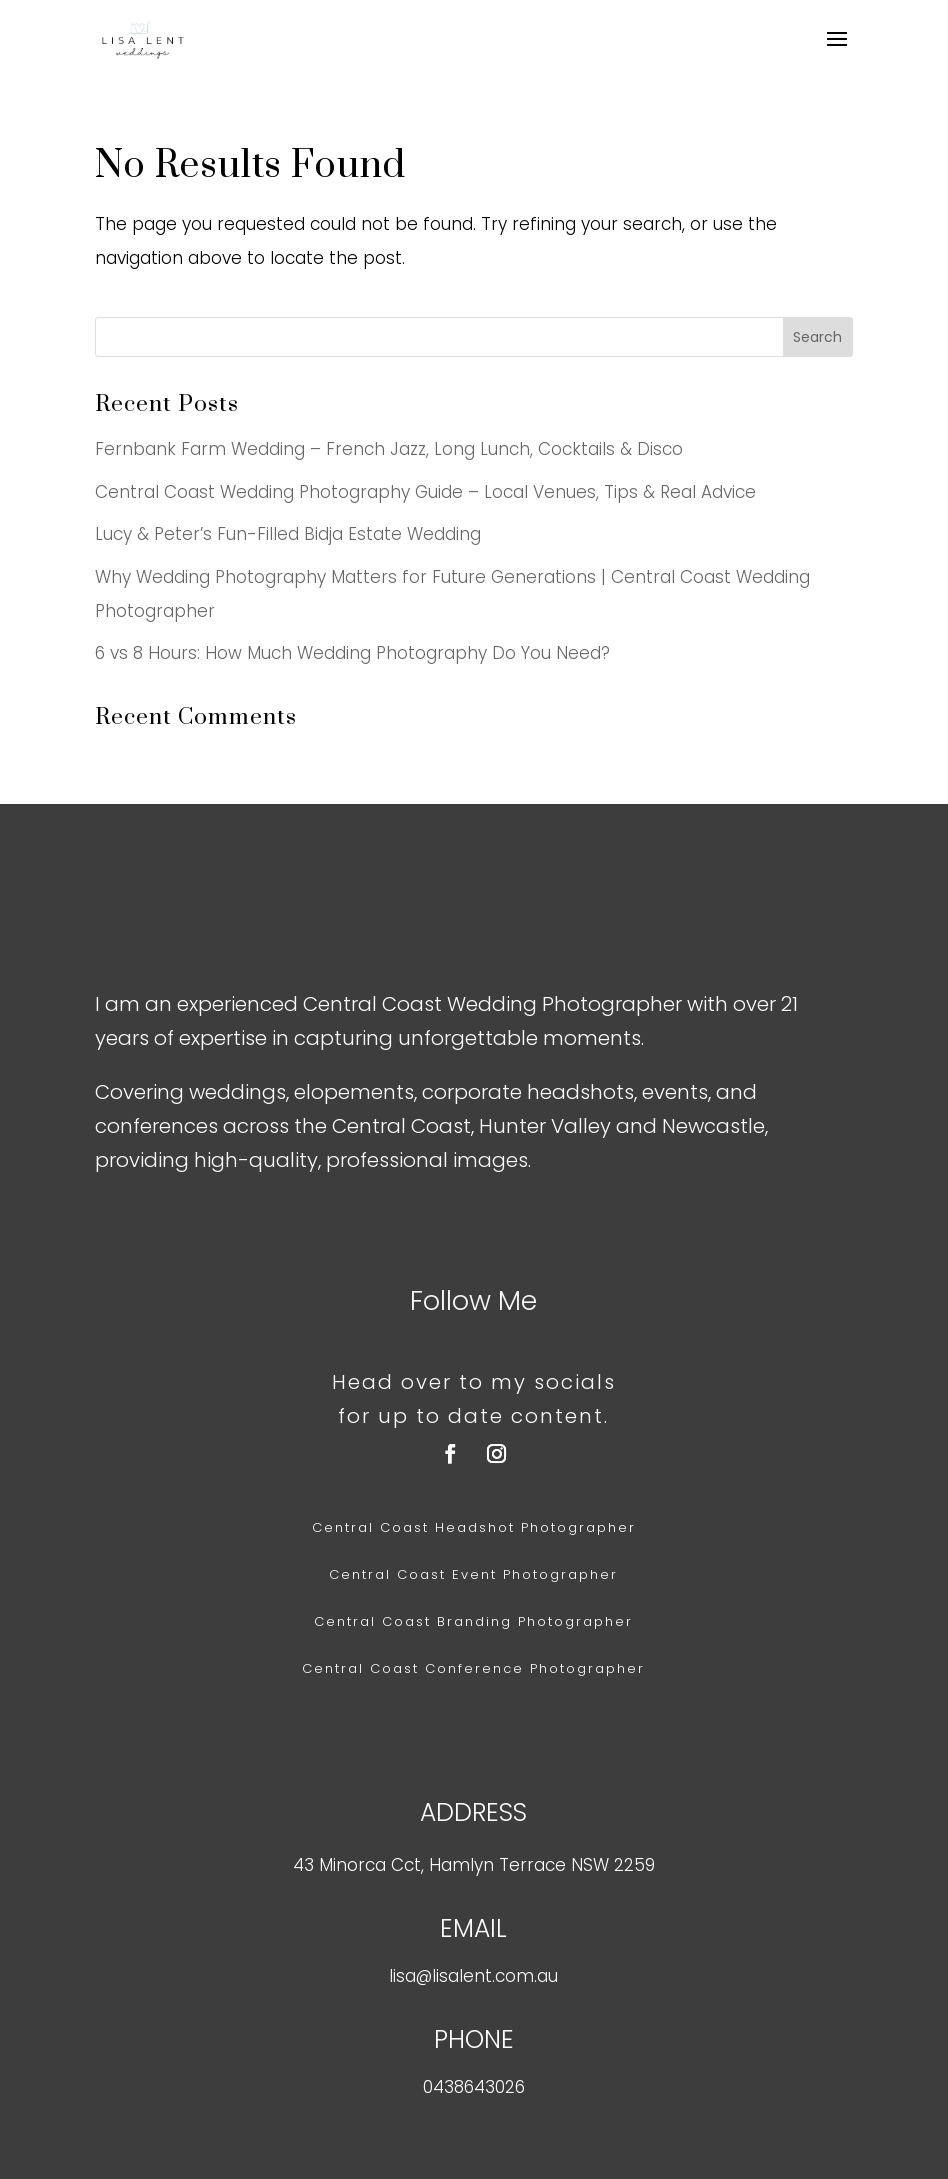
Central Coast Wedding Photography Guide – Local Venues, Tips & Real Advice (425, 492)
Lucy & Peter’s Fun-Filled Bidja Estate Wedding (288, 534)
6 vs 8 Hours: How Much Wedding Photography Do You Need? (352, 653)
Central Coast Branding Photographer (473, 1621)
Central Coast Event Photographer (473, 1574)
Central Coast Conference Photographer (473, 1668)
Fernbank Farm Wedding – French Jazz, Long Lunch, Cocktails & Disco (389, 449)
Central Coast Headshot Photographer (474, 1527)
